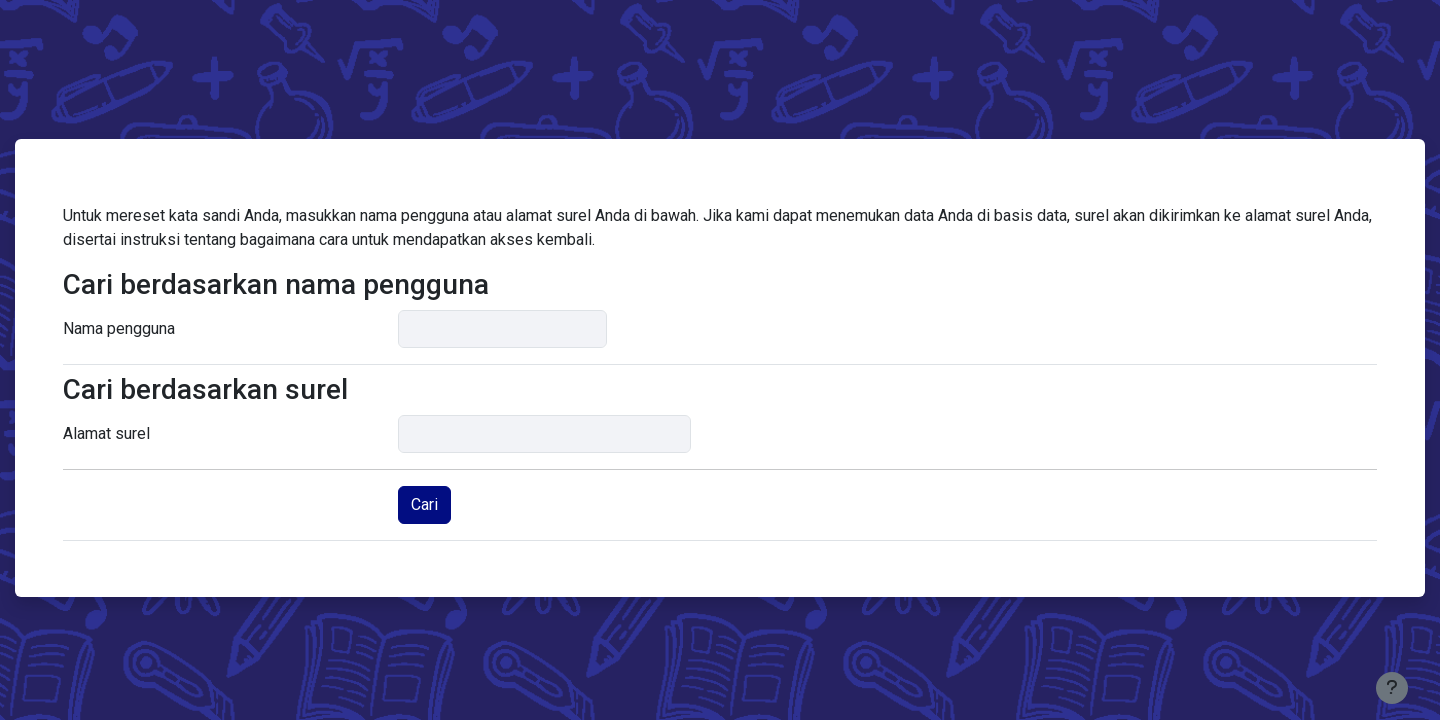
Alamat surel (106, 433)
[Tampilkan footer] (1392, 688)
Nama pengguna (119, 328)
